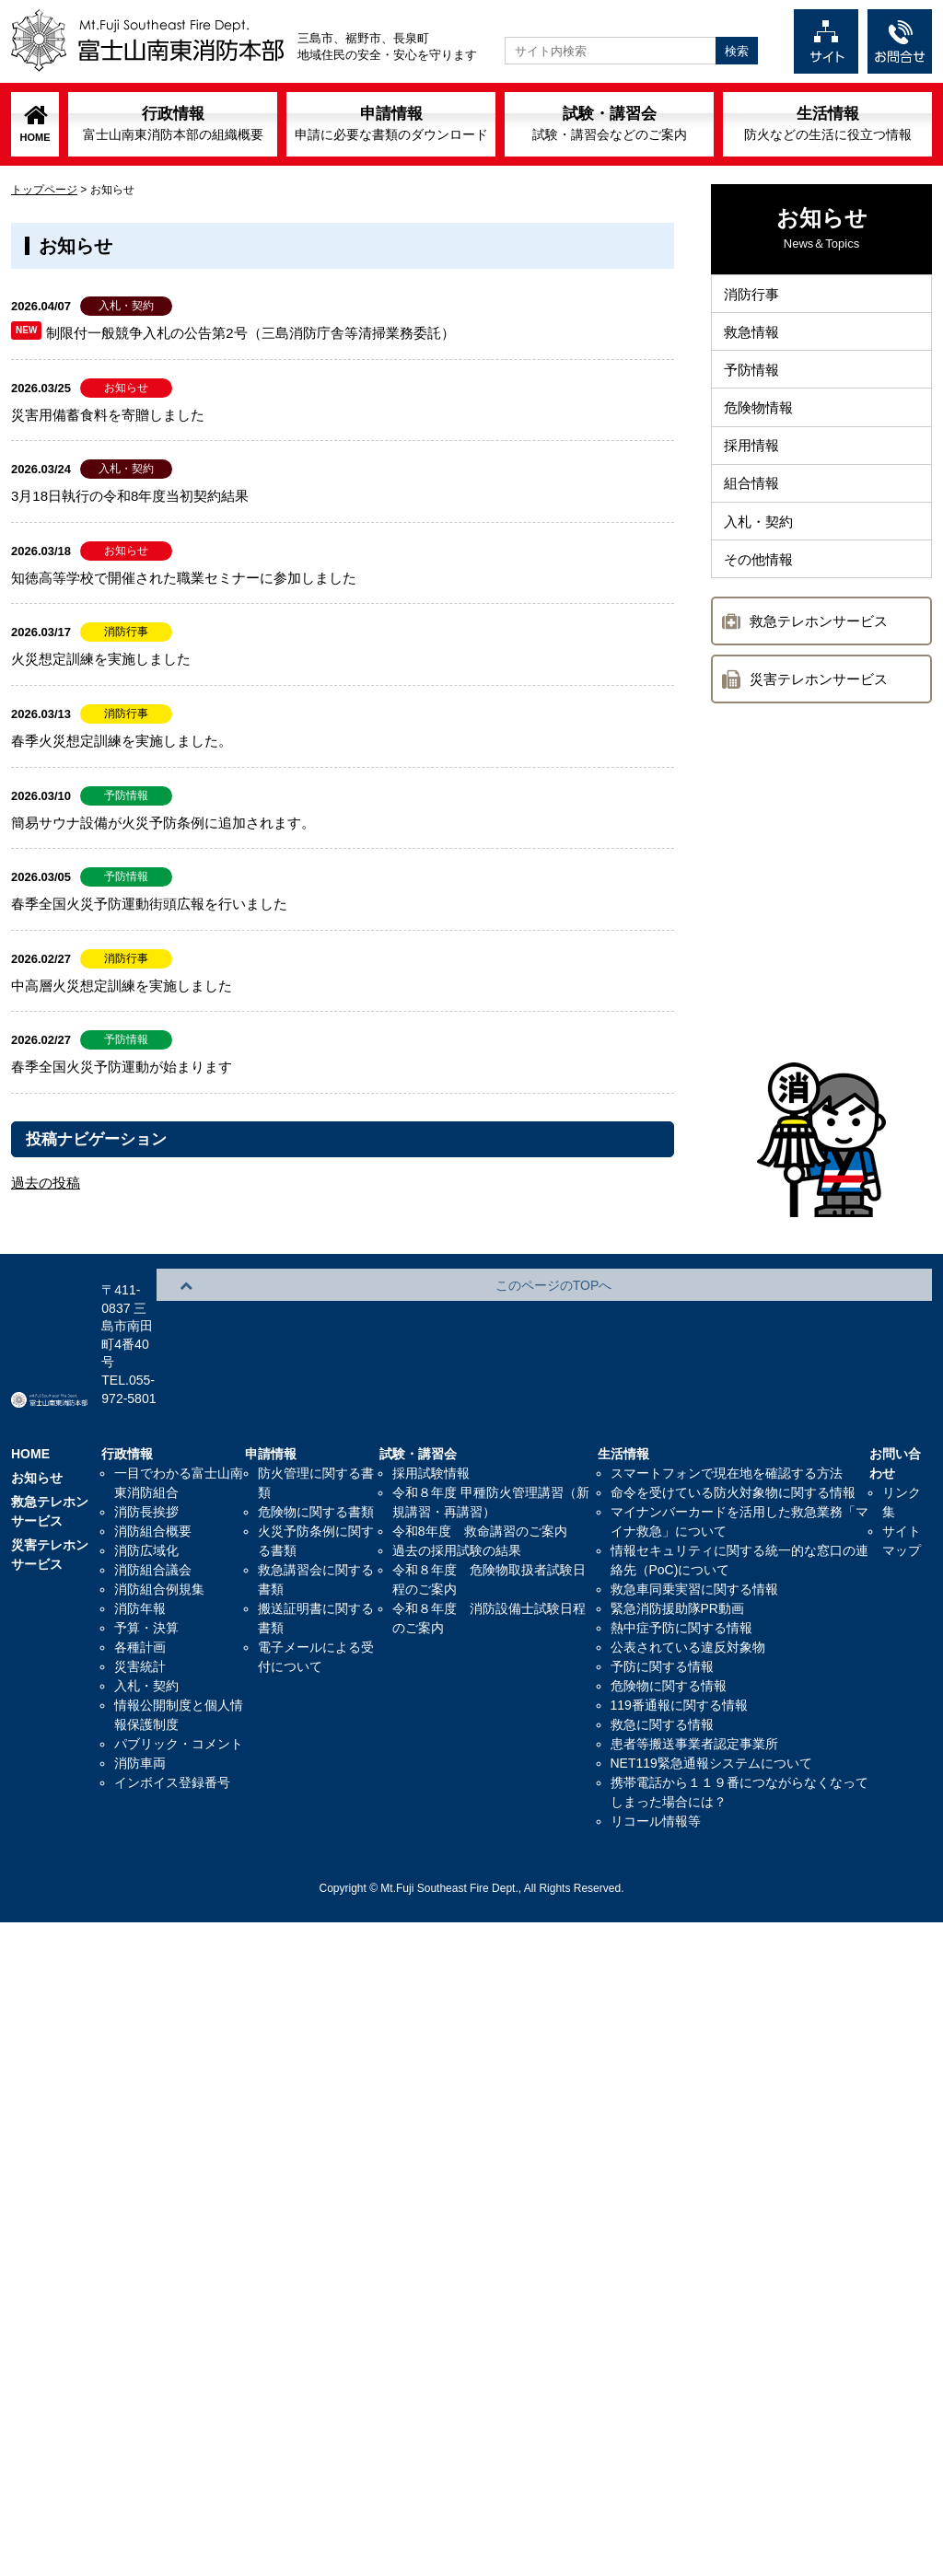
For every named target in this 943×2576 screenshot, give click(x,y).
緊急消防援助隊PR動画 (677, 1537)
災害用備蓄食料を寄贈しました (107, 415)
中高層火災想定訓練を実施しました (121, 985)
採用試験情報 (431, 1402)
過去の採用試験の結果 (456, 1479)
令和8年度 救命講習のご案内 (479, 1460)
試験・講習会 (609, 123)
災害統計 (140, 1595)
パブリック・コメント (178, 1672)
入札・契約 (760, 550)
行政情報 (173, 123)
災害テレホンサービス (819, 715)
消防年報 (140, 1537)
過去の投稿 (45, 1182)
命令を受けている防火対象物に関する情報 (733, 1421)
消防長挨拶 (146, 1440)
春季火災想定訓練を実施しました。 (121, 740)
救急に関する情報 (662, 1653)
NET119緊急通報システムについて (711, 1692)
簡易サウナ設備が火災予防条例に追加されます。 (163, 822)
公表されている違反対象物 (688, 1576)
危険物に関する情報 (669, 1614)
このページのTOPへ (849, 1234)
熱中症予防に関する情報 (681, 1556)
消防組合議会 (153, 1498)
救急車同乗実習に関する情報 (694, 1518)
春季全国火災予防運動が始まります (121, 1066)
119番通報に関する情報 (679, 1634)
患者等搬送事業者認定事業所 (694, 1672)
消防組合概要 (153, 1460)
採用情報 (753, 465)
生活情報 (828, 123)
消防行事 (753, 296)
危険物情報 (760, 423)
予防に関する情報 (662, 1595)
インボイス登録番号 (172, 1711)
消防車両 (140, 1692)
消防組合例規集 (159, 1518)
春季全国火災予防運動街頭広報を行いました (149, 903)
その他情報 (760, 592)
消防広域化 (146, 1479)
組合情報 (753, 508)
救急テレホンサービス (819, 657)
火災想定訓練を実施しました (101, 659)
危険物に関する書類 (316, 1440)
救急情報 (753, 338)
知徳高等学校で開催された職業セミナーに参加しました (183, 578)
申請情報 (391, 123)
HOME (35, 137)
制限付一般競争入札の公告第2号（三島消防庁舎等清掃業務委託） (250, 333)
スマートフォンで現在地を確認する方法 (727, 1402)
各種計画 (140, 1576)
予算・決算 (146, 1556)
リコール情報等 (656, 1750)
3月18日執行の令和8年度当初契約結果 (130, 496)
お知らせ (37, 1406)
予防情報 (753, 381)
